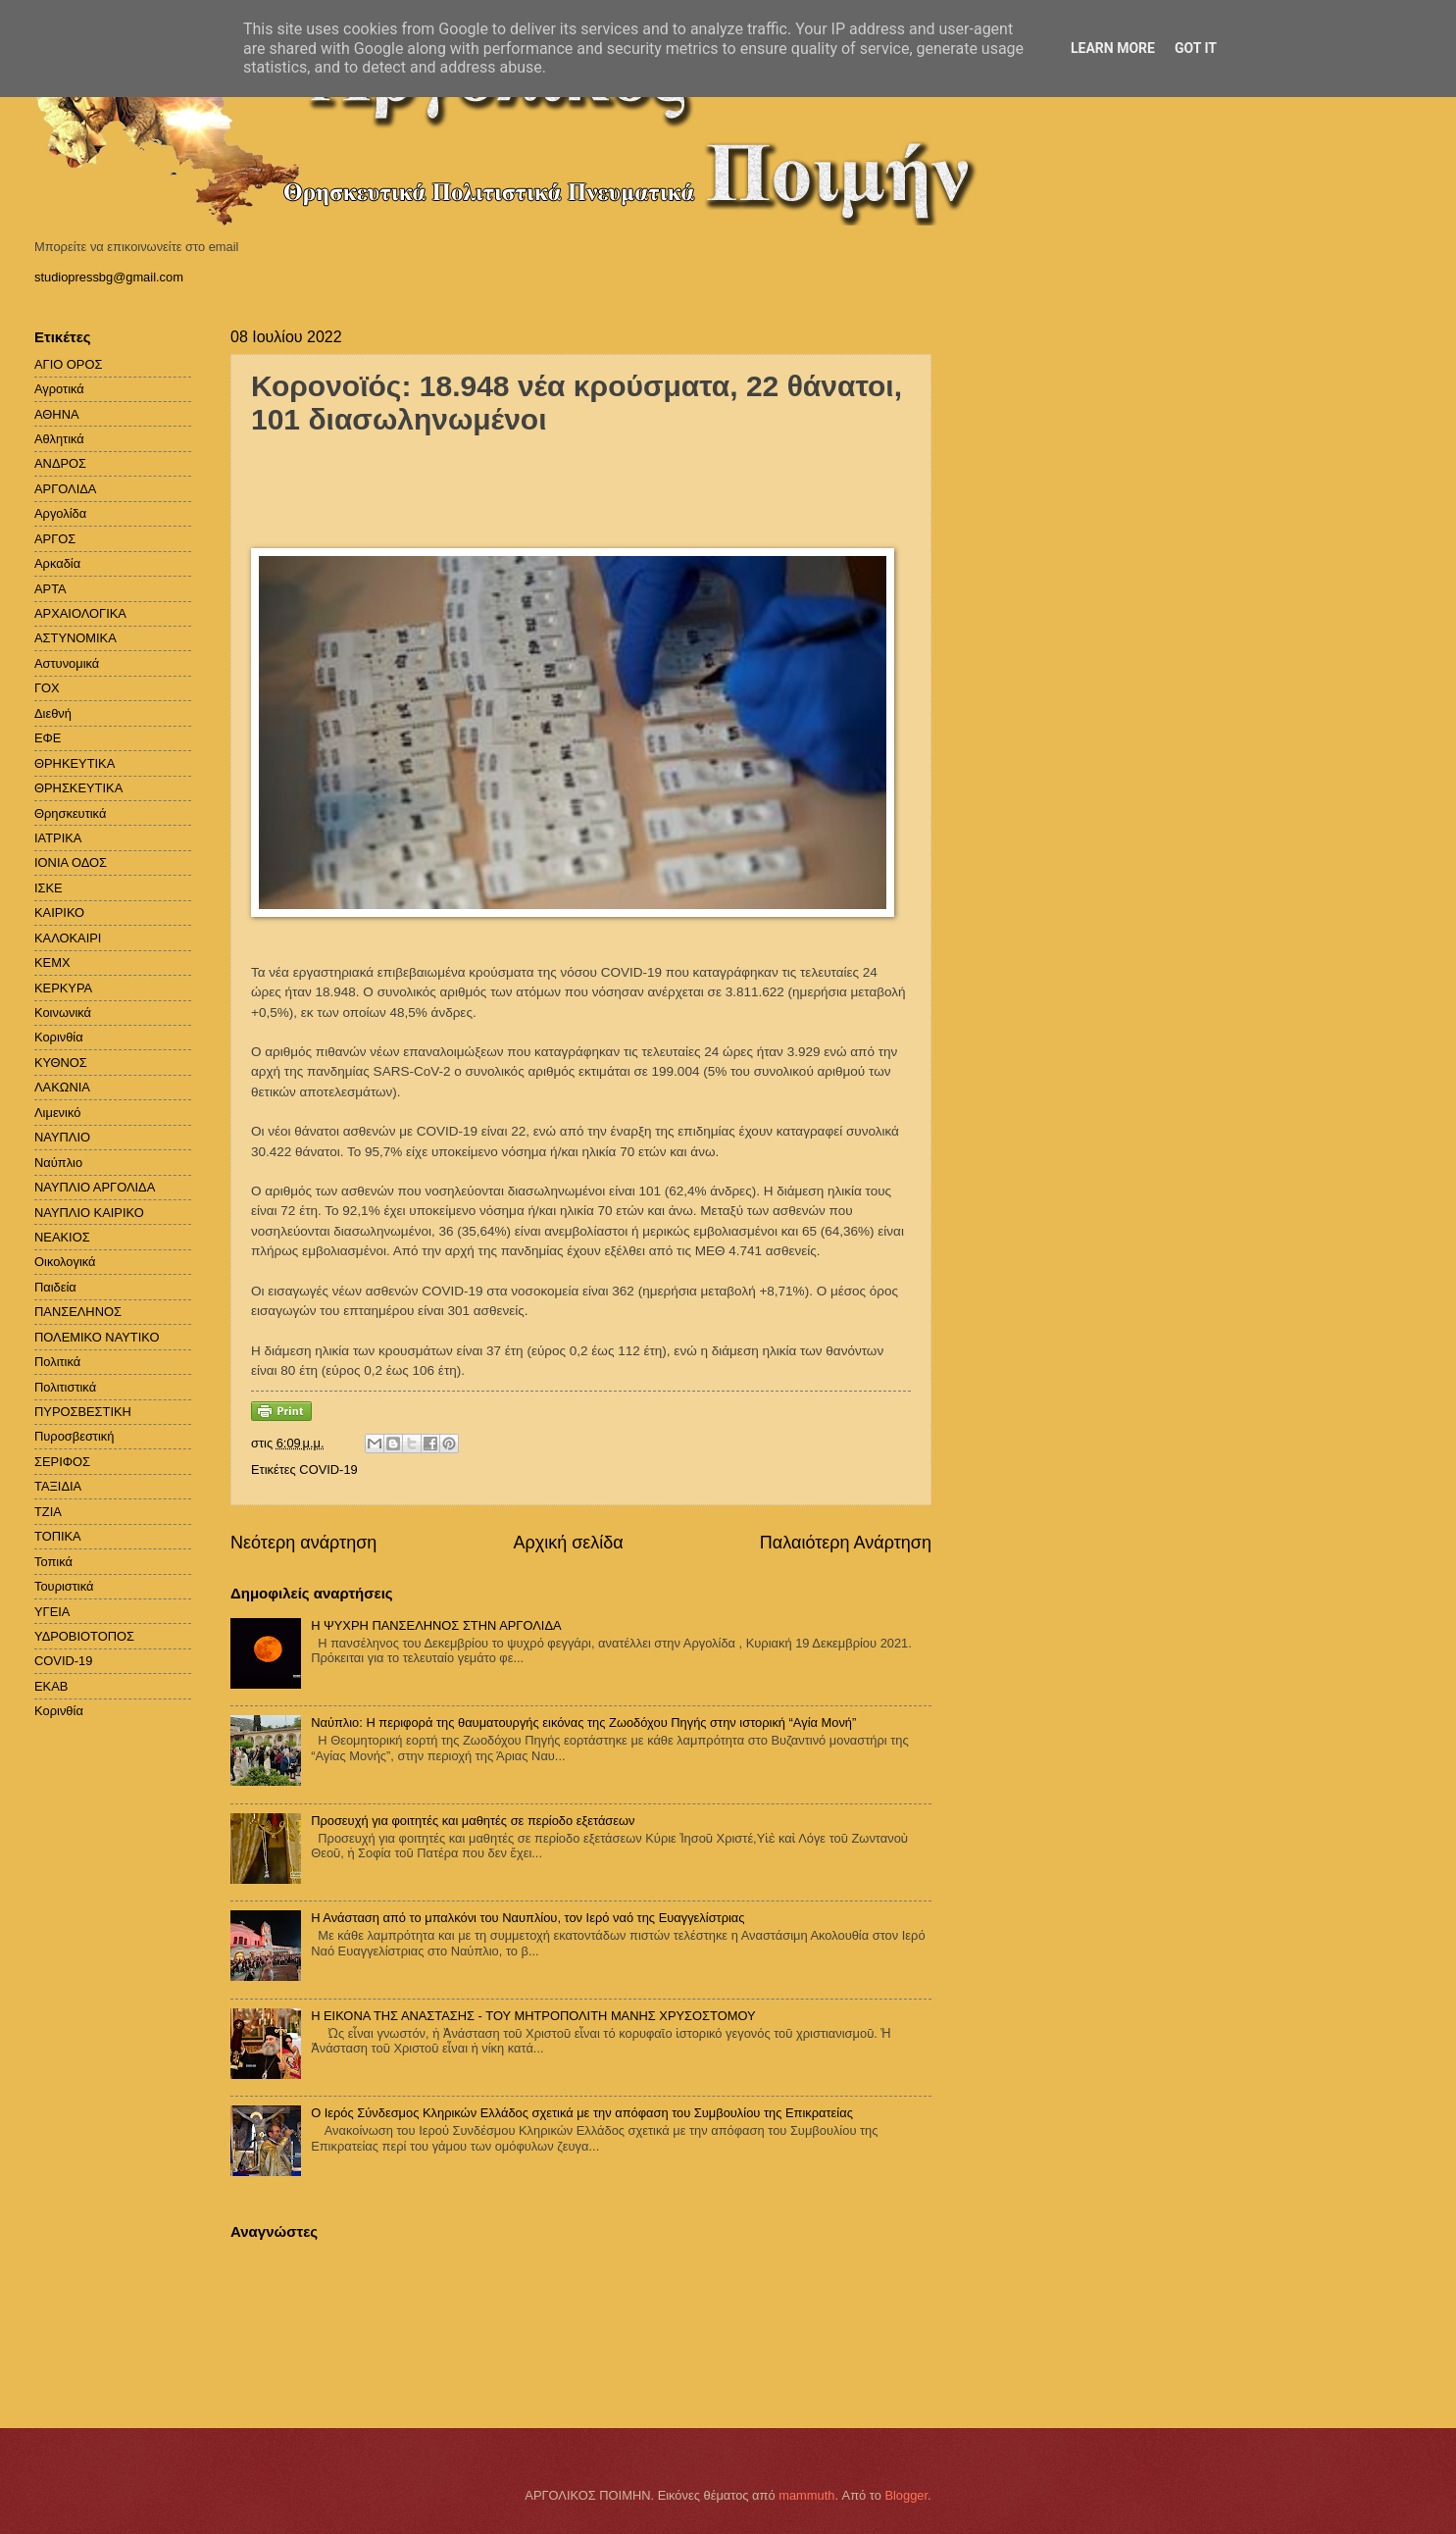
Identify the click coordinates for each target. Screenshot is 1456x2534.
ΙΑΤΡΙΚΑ (57, 838)
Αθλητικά (59, 438)
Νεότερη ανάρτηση (303, 1542)
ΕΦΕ (47, 738)
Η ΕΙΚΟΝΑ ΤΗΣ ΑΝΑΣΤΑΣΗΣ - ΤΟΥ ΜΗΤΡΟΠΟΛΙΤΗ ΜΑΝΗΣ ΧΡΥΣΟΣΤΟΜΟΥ (533, 2015)
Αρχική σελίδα (568, 1542)
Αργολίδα (60, 513)
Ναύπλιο (58, 1162)
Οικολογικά (65, 1261)
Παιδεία (55, 1287)
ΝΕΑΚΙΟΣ (62, 1237)
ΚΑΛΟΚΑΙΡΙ (67, 938)
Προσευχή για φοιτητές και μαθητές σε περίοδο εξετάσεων (472, 1820)
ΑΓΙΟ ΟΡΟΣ (68, 364)
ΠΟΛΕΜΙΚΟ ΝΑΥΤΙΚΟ (97, 1337)
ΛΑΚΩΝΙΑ (62, 1087)
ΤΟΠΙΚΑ (57, 1536)
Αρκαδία (57, 563)
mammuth (806, 2495)
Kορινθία (58, 1710)
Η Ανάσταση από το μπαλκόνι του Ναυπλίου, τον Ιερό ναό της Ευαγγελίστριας (527, 1917)
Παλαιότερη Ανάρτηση (845, 1542)
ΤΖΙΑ (48, 1511)
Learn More (1113, 48)
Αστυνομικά (66, 663)
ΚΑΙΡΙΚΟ (59, 912)
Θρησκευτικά (70, 813)
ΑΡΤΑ (50, 589)
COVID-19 (328, 1469)
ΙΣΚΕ (48, 888)
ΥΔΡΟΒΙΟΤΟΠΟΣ (84, 1636)
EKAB (51, 1686)
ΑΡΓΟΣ (54, 539)
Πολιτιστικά (65, 1387)
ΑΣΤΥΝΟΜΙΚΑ (75, 638)
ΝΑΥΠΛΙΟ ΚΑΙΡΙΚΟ (89, 1212)
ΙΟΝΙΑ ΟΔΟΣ (70, 862)
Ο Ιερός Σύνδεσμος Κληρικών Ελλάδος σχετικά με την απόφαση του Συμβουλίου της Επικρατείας (582, 2112)
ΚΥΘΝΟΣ (60, 1062)
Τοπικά (53, 1561)
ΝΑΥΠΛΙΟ (62, 1137)
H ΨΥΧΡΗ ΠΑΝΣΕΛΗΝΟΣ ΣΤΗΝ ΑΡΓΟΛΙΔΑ (436, 1625)
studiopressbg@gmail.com (108, 277)
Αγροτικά (59, 388)
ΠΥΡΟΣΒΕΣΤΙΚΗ (82, 1411)
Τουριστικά (63, 1586)
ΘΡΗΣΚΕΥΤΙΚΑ (78, 788)
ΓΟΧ (47, 688)
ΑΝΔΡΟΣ (60, 463)
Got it (1196, 48)
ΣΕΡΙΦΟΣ (62, 1461)
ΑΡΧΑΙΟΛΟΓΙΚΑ (80, 613)
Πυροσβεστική (74, 1436)
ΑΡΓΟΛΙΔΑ (65, 488)
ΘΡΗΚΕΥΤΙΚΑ (74, 763)
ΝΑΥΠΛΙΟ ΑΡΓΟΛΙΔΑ (94, 1187)
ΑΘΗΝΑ (56, 414)
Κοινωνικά (62, 1012)
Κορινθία (58, 1037)
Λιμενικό (57, 1112)
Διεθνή (53, 713)
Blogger (906, 2495)
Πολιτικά (57, 1361)
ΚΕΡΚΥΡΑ (63, 988)
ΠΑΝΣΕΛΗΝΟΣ (78, 1311)
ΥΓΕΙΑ (52, 1611)
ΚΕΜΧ (52, 962)
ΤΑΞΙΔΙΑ (57, 1486)
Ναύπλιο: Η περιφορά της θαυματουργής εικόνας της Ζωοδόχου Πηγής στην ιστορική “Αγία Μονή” (583, 1722)
